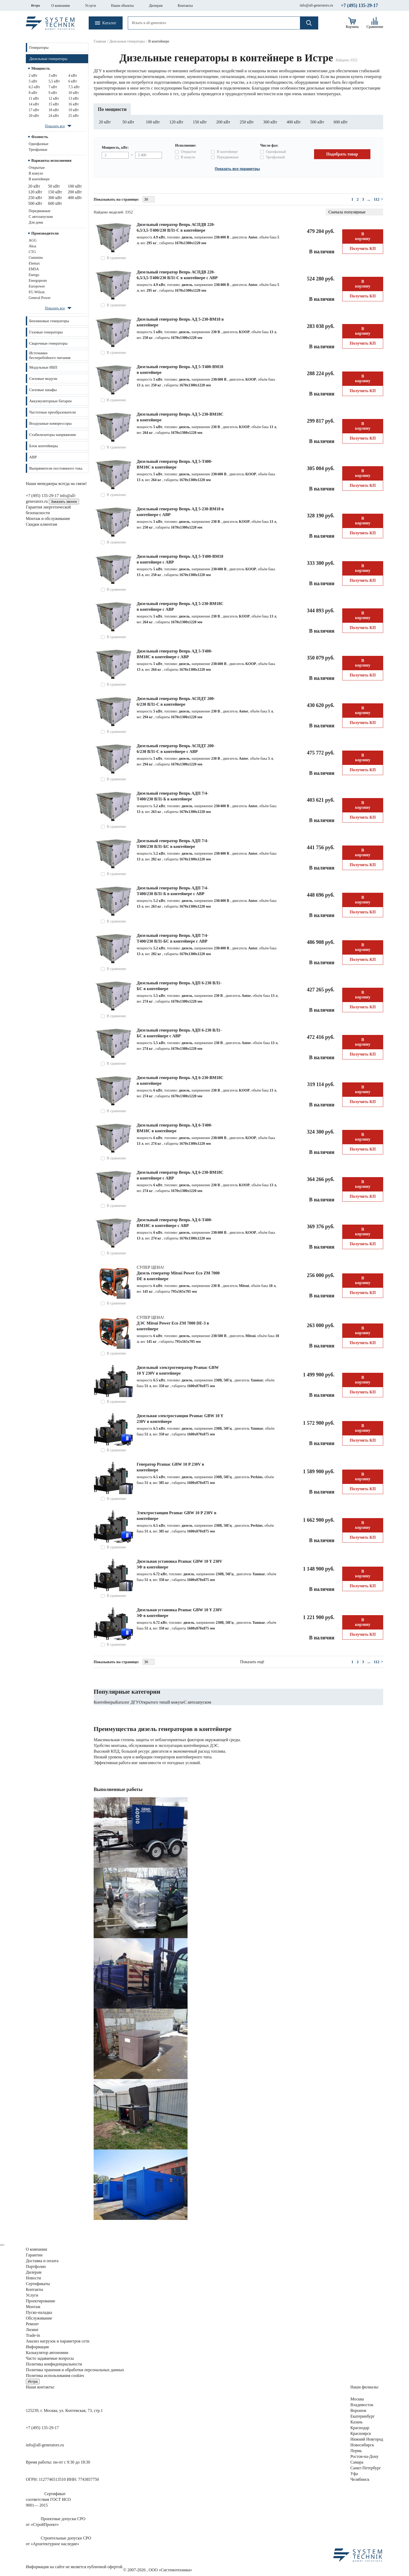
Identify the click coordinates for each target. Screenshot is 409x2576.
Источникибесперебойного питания (49, 355)
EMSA (34, 269)
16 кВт (73, 104)
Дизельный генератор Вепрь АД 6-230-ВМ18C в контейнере (180, 1080)
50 (128, 122)
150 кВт (55, 192)
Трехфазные (38, 150)
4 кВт (72, 75)
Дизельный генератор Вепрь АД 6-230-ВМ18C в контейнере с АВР (180, 1175)
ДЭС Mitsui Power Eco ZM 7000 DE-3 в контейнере (173, 1326)
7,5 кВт (74, 87)
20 (105, 122)
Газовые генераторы (46, 332)
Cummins (36, 258)
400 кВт (75, 197)
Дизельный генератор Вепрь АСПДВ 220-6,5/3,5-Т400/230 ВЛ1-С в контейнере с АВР (177, 275)
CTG (32, 252)
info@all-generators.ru (316, 5)
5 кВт (33, 81)
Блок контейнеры (43, 446)
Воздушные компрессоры (50, 423)
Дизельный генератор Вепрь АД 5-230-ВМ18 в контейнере (180, 322)
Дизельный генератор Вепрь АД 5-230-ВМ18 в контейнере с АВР (180, 512)
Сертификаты (38, 2283)
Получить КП (363, 248)
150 (200, 122)
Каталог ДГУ (127, 1702)
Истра (35, 5)
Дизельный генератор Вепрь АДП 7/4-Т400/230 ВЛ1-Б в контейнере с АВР (172, 891)
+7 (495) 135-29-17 (359, 5)
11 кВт (34, 98)
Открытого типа (153, 1702)
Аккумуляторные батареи (50, 401)
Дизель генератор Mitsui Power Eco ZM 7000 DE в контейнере (178, 1276)
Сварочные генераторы (48, 343)
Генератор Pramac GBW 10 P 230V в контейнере (170, 1467)
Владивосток (361, 2405)
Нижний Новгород (366, 2439)
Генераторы (39, 47)
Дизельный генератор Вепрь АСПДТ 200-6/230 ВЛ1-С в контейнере (176, 701)
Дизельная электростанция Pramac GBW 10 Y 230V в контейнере (180, 1418)
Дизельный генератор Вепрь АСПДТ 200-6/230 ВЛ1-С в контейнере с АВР (176, 749)
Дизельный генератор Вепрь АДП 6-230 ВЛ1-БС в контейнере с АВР (179, 1033)
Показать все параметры (237, 169)
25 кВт (73, 116)
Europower (37, 286)
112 (377, 199)
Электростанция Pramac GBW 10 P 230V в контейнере (176, 1516)
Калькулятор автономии (47, 2352)
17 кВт (34, 110)
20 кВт (34, 116)
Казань (356, 2422)
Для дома (36, 222)
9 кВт (53, 93)
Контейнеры (105, 1702)
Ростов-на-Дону (364, 2456)
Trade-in (33, 2335)
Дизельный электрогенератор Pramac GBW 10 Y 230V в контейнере (178, 1370)
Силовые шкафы (43, 390)
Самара (356, 2462)
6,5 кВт (34, 87)
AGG (33, 240)
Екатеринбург (362, 2416)
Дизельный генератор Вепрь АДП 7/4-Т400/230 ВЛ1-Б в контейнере (172, 796)
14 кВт (34, 104)
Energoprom (38, 281)
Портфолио (36, 2266)
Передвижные (39, 211)
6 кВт (72, 81)
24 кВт (54, 116)
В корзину (362, 236)
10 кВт (73, 93)
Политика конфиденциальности (54, 2364)
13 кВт (73, 98)
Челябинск (359, 2479)
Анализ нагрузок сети (57, 2341)
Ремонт (32, 2324)
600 (340, 122)
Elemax (34, 263)
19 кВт (73, 110)
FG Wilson (37, 292)
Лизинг (32, 2329)
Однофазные (38, 144)
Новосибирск (362, 2445)
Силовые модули (43, 378)
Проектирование (40, 2301)
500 (317, 122)
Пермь (356, 2450)
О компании (60, 6)
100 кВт (75, 186)
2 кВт (33, 75)
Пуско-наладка (39, 2312)
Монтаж (33, 2306)
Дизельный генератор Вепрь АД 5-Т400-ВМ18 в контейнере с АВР (180, 559)
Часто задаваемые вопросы (50, 2358)
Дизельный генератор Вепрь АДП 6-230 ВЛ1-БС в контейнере (179, 986)
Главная (100, 41)
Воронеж (358, 2410)
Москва (357, 2399)
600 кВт (55, 203)
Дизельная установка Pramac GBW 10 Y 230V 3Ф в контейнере (179, 1564)
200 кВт (75, 192)
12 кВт (54, 98)
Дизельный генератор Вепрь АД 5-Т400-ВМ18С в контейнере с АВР (174, 654)
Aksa (32, 246)
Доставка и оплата (42, 2261)
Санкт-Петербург (365, 2468)
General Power (40, 298)
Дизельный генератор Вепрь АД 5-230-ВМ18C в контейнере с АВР (180, 606)
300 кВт (55, 197)
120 (176, 122)
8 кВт (33, 93)
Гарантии (34, 2255)
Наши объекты (122, 6)
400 (293, 122)
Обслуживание (39, 2318)
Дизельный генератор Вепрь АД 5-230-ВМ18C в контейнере (180, 417)
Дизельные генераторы (48, 59)
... (369, 199)
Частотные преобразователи (52, 412)
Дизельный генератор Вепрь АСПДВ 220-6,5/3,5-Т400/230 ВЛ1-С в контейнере (176, 227)
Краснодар (359, 2427)
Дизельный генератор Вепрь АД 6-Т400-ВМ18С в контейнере (174, 1128)
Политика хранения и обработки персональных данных (75, 2370)
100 (153, 122)
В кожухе (36, 173)
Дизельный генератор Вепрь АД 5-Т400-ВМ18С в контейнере (174, 464)
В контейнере (39, 179)
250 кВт (35, 197)
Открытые (37, 168)
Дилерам (156, 6)
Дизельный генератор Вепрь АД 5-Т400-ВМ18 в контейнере (180, 369)
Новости (33, 2278)
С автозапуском (41, 217)
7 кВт (53, 87)
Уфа (354, 2473)
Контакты (185, 6)
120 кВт (35, 192)
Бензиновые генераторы (49, 321)
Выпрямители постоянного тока (55, 468)
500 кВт (35, 203)
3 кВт (53, 75)
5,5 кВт (54, 81)
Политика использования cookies (55, 2375)
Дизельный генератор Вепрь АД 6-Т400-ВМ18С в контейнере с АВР (174, 1223)
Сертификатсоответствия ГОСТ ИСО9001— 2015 (48, 2499)
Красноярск (360, 2433)
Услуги (90, 6)
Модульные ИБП (43, 367)
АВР (33, 457)
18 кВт (54, 110)
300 (270, 122)
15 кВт (54, 104)
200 (223, 122)
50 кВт (54, 186)
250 (247, 122)
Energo (34, 275)
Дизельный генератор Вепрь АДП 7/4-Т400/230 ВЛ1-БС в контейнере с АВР (172, 938)
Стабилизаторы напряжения (52, 435)
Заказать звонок (64, 502)
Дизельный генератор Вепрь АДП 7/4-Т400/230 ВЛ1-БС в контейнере (172, 843)
